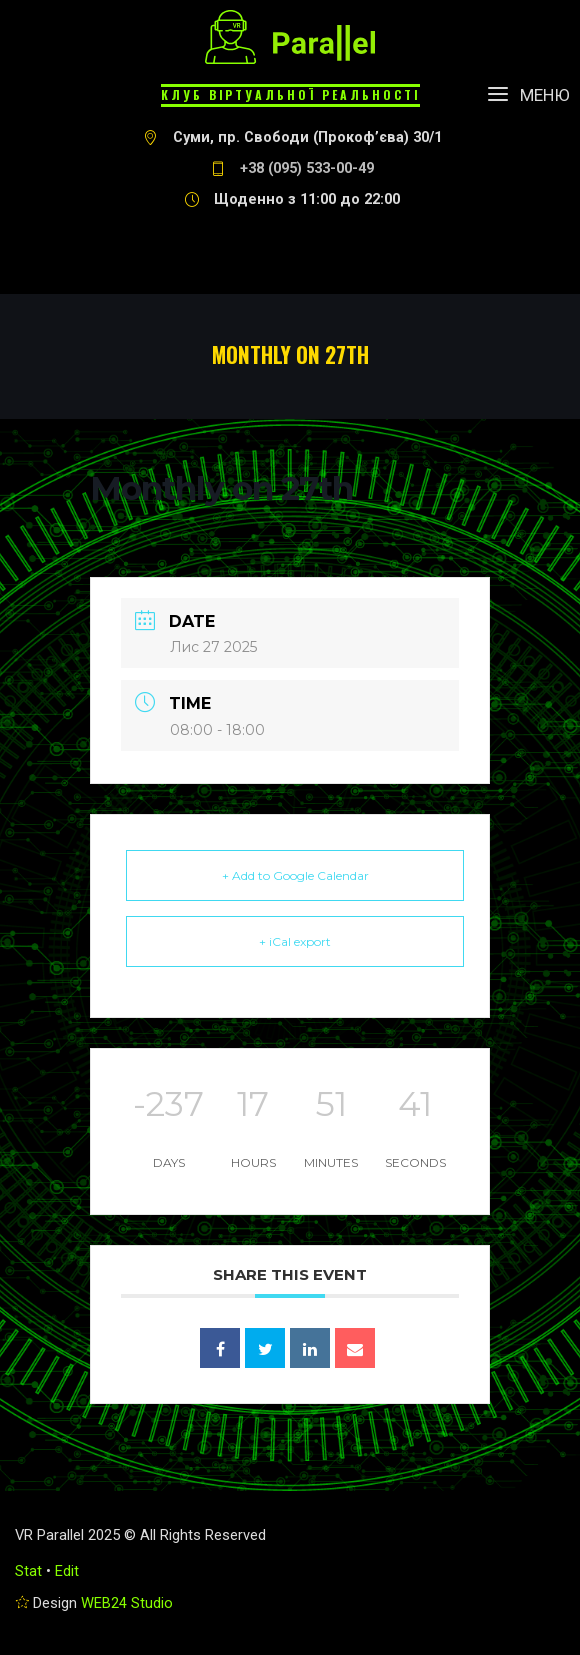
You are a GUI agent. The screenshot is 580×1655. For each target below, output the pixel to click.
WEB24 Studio (127, 1603)
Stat (28, 1571)
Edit (67, 1571)
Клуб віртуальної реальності (290, 94)
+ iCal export (295, 941)
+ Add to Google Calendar (295, 875)
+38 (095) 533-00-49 (307, 168)
